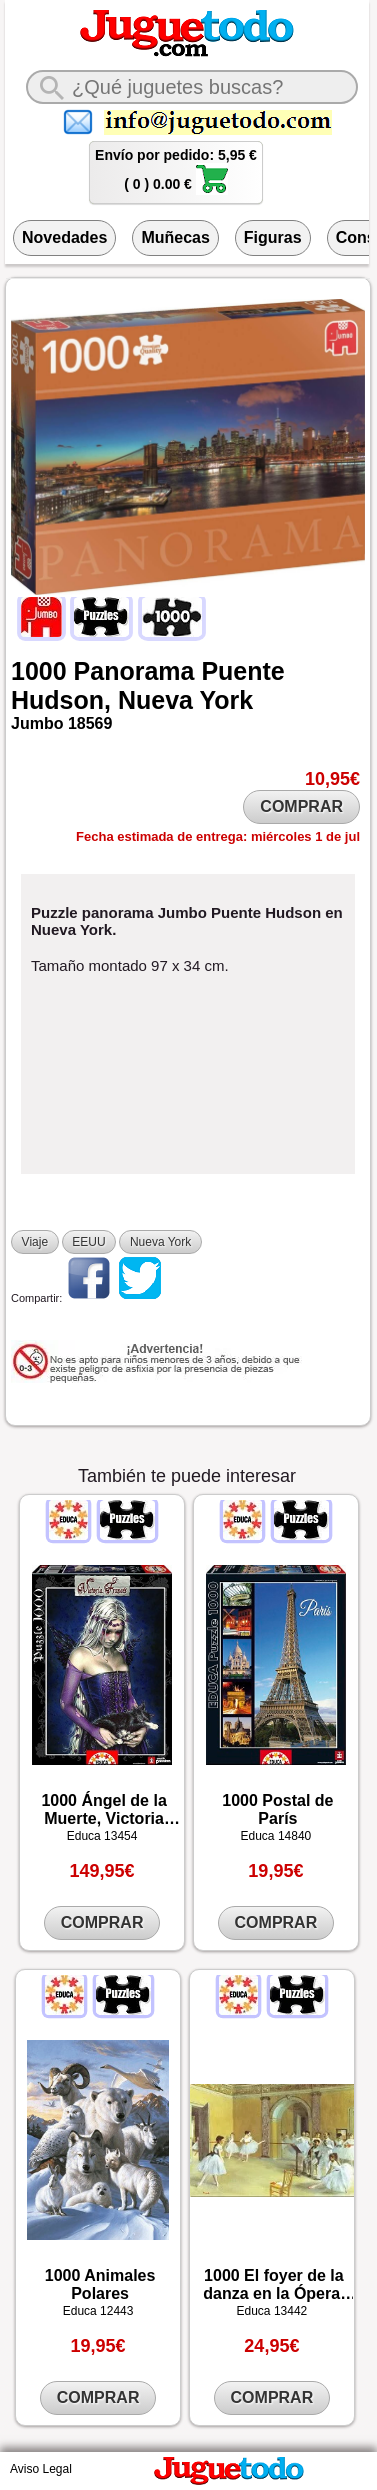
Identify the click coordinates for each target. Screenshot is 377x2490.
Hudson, (61, 700)
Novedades (64, 237)
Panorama (134, 671)
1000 (39, 671)
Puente (242, 671)
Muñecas (175, 237)
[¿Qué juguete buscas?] (192, 87)
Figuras (273, 237)
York (227, 700)
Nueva (155, 700)
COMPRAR (301, 806)
